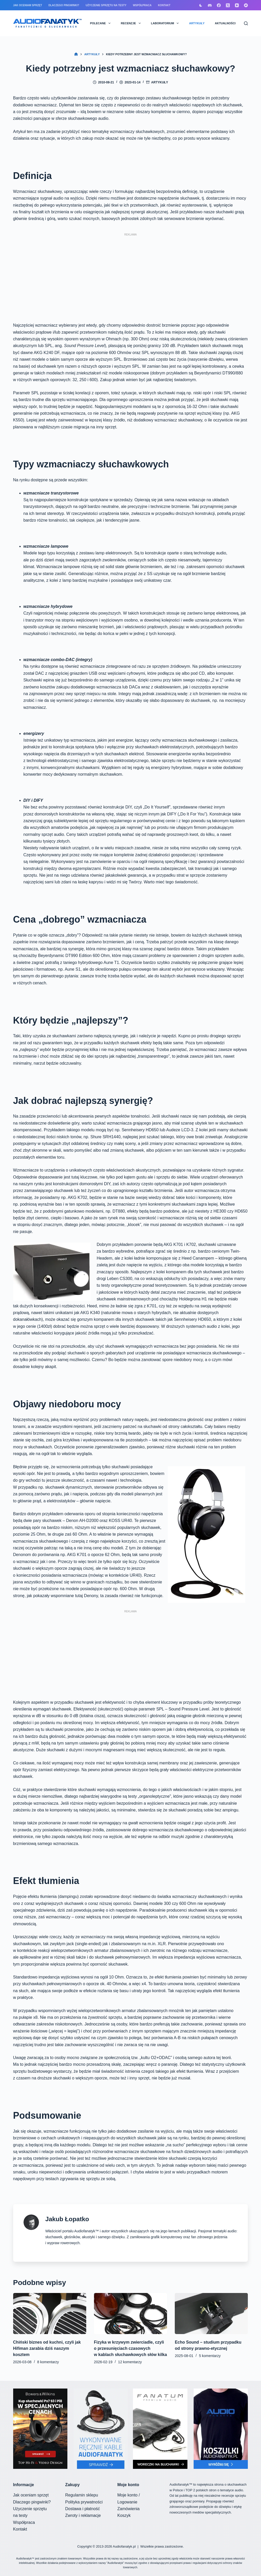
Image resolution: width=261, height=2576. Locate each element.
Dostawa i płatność (82, 2509)
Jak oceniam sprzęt (27, 5)
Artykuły (159, 82)
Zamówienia (128, 2509)
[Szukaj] (246, 23)
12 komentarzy (130, 2362)
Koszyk (124, 2515)
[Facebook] (219, 5)
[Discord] (210, 5)
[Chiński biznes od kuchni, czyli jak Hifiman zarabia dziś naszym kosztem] (49, 2313)
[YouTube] (237, 5)
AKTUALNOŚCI (225, 23)
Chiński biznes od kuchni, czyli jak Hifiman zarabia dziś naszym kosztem (47, 2348)
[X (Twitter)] (228, 5)
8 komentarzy (48, 2362)
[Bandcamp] (246, 5)
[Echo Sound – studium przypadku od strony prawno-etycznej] (211, 2313)
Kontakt (164, 5)
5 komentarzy (210, 2356)
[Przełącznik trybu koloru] (201, 5)
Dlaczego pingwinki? (64, 5)
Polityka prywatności (84, 2502)
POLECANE (101, 23)
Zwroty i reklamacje (83, 2515)
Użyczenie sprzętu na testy (106, 5)
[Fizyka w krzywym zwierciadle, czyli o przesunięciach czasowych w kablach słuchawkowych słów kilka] (130, 2313)
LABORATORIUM (166, 23)
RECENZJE (132, 23)
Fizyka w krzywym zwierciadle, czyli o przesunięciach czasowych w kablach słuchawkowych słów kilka (130, 2348)
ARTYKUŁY (196, 23)
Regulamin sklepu (81, 2495)
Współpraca (142, 5)
